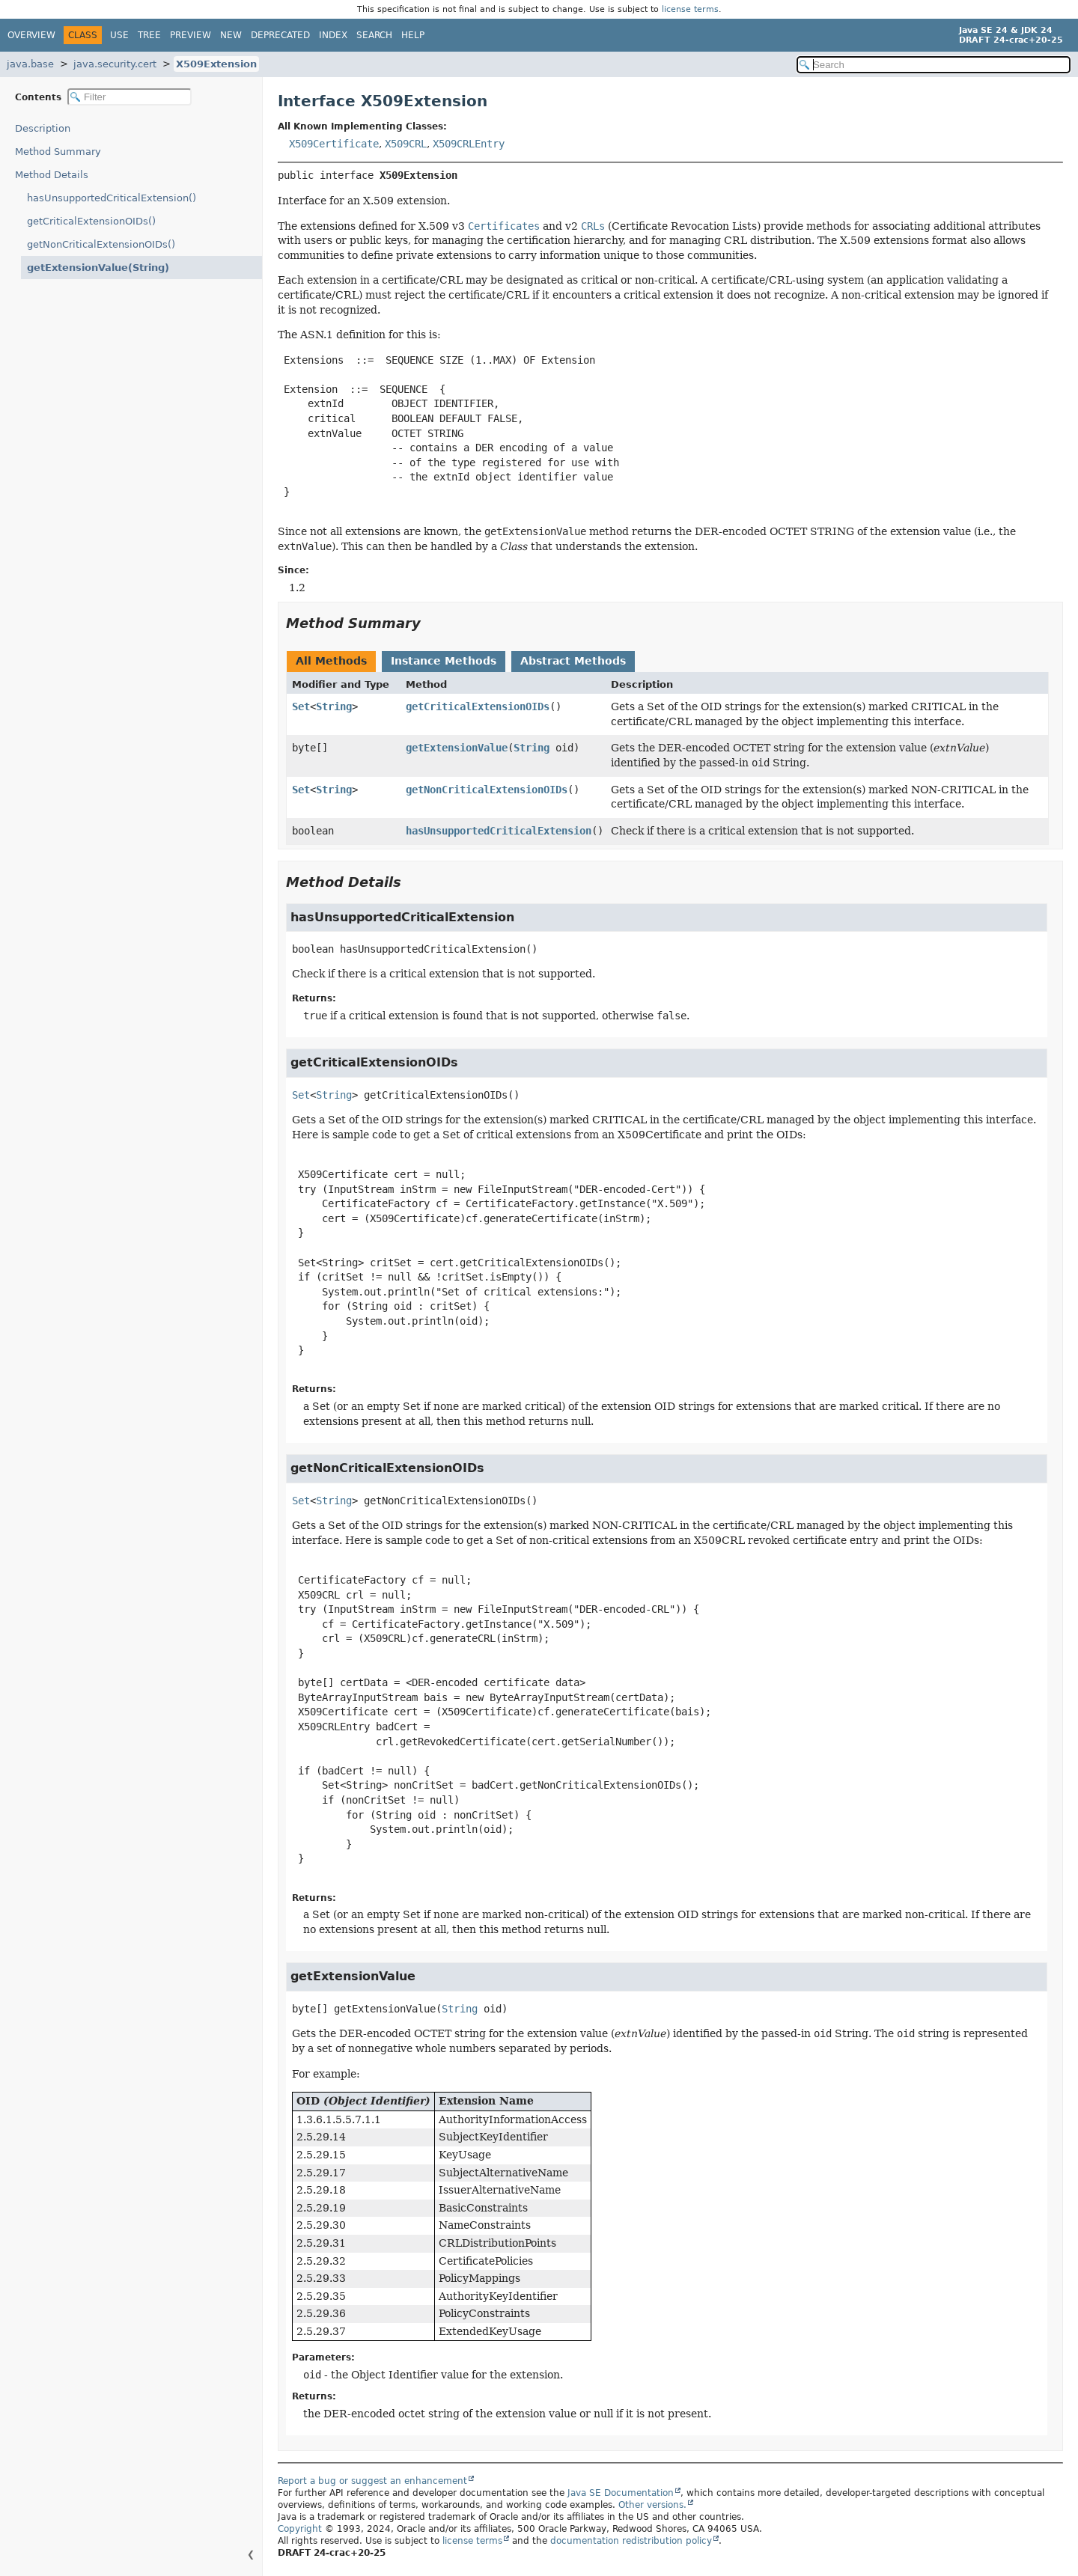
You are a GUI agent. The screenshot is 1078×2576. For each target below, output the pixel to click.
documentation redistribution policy (631, 2541)
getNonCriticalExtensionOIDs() (101, 244)
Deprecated (280, 35)
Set (301, 706)
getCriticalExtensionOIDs (477, 706)
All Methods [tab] (331, 661)
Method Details (51, 174)
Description (46, 128)
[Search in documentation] (934, 64)
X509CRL (406, 144)
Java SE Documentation (620, 2493)
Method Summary (58, 151)
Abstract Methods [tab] (573, 661)
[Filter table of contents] (129, 97)
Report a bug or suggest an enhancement (372, 2481)
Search (374, 35)
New (231, 35)
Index (333, 35)
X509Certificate (334, 144)
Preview (190, 35)
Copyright (300, 2529)
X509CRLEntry (469, 144)
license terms (690, 9)
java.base (30, 64)
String (334, 706)
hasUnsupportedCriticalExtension (498, 831)
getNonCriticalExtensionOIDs (486, 790)
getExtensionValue (457, 748)
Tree (149, 35)
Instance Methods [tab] (443, 661)
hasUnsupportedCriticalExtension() (111, 198)
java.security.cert (114, 64)
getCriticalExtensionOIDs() (91, 221)
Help (412, 35)
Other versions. (652, 2505)
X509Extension (216, 64)
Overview (31, 35)
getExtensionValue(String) (90, 267)
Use (119, 35)
